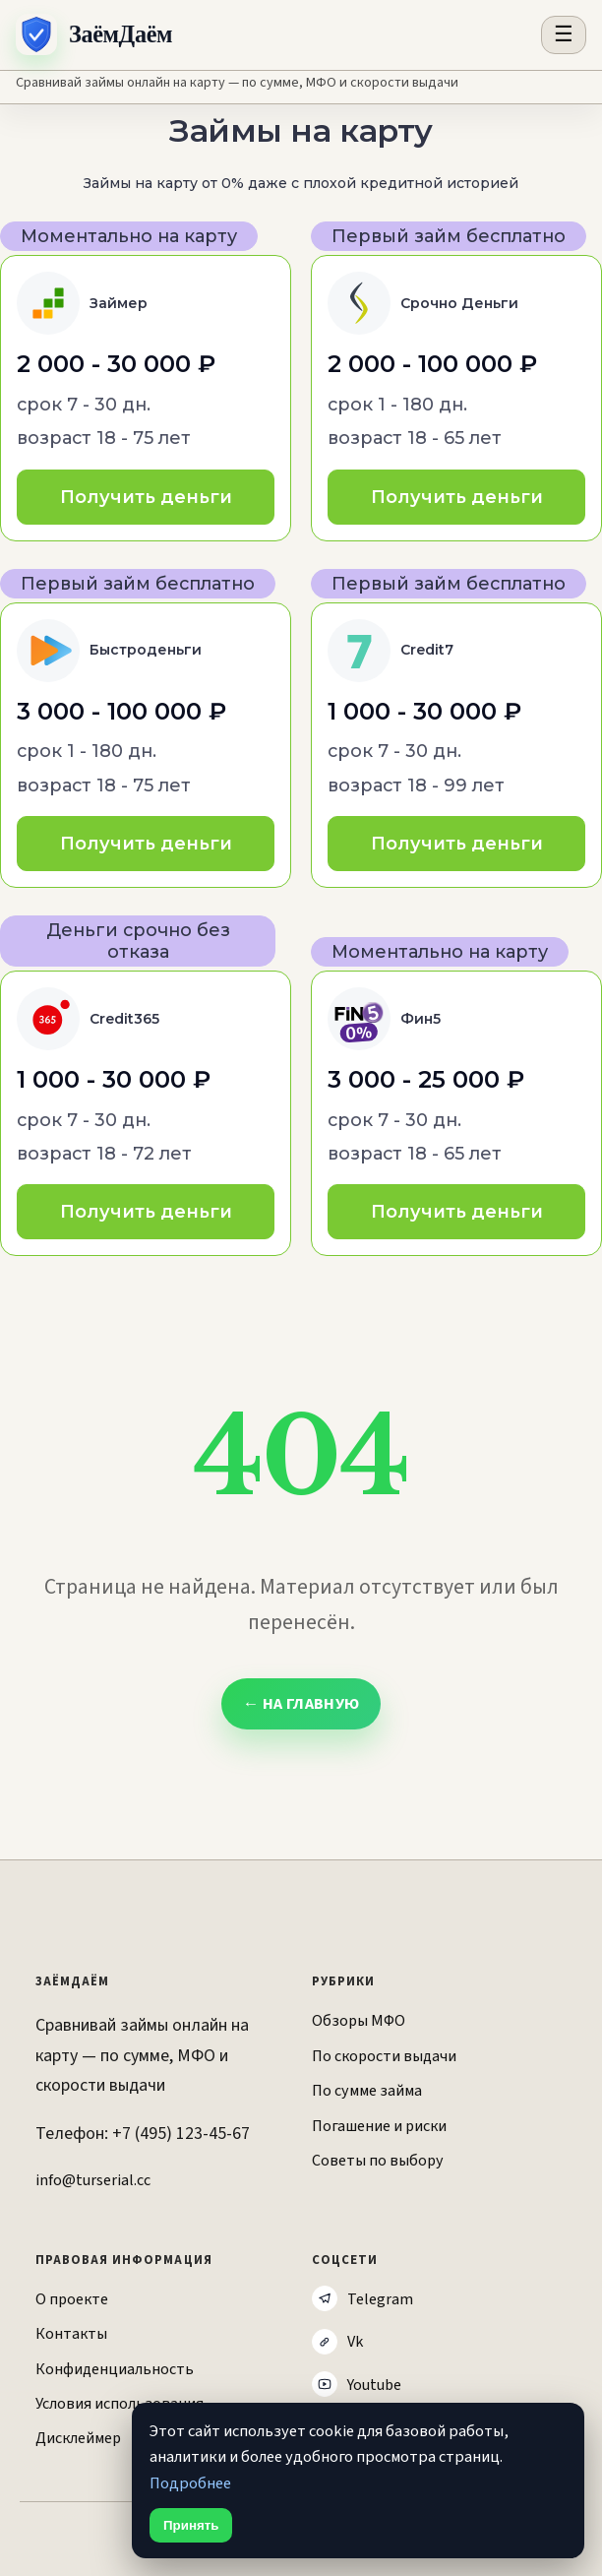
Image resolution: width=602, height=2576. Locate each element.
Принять (190, 2525)
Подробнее (190, 2483)
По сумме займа (367, 2090)
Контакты (71, 2333)
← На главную (301, 1704)
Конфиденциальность (114, 2368)
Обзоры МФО (358, 2020)
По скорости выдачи (384, 2055)
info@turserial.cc (92, 2179)
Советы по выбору (378, 2160)
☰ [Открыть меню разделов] (563, 34)
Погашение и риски (379, 2125)
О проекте (71, 2299)
